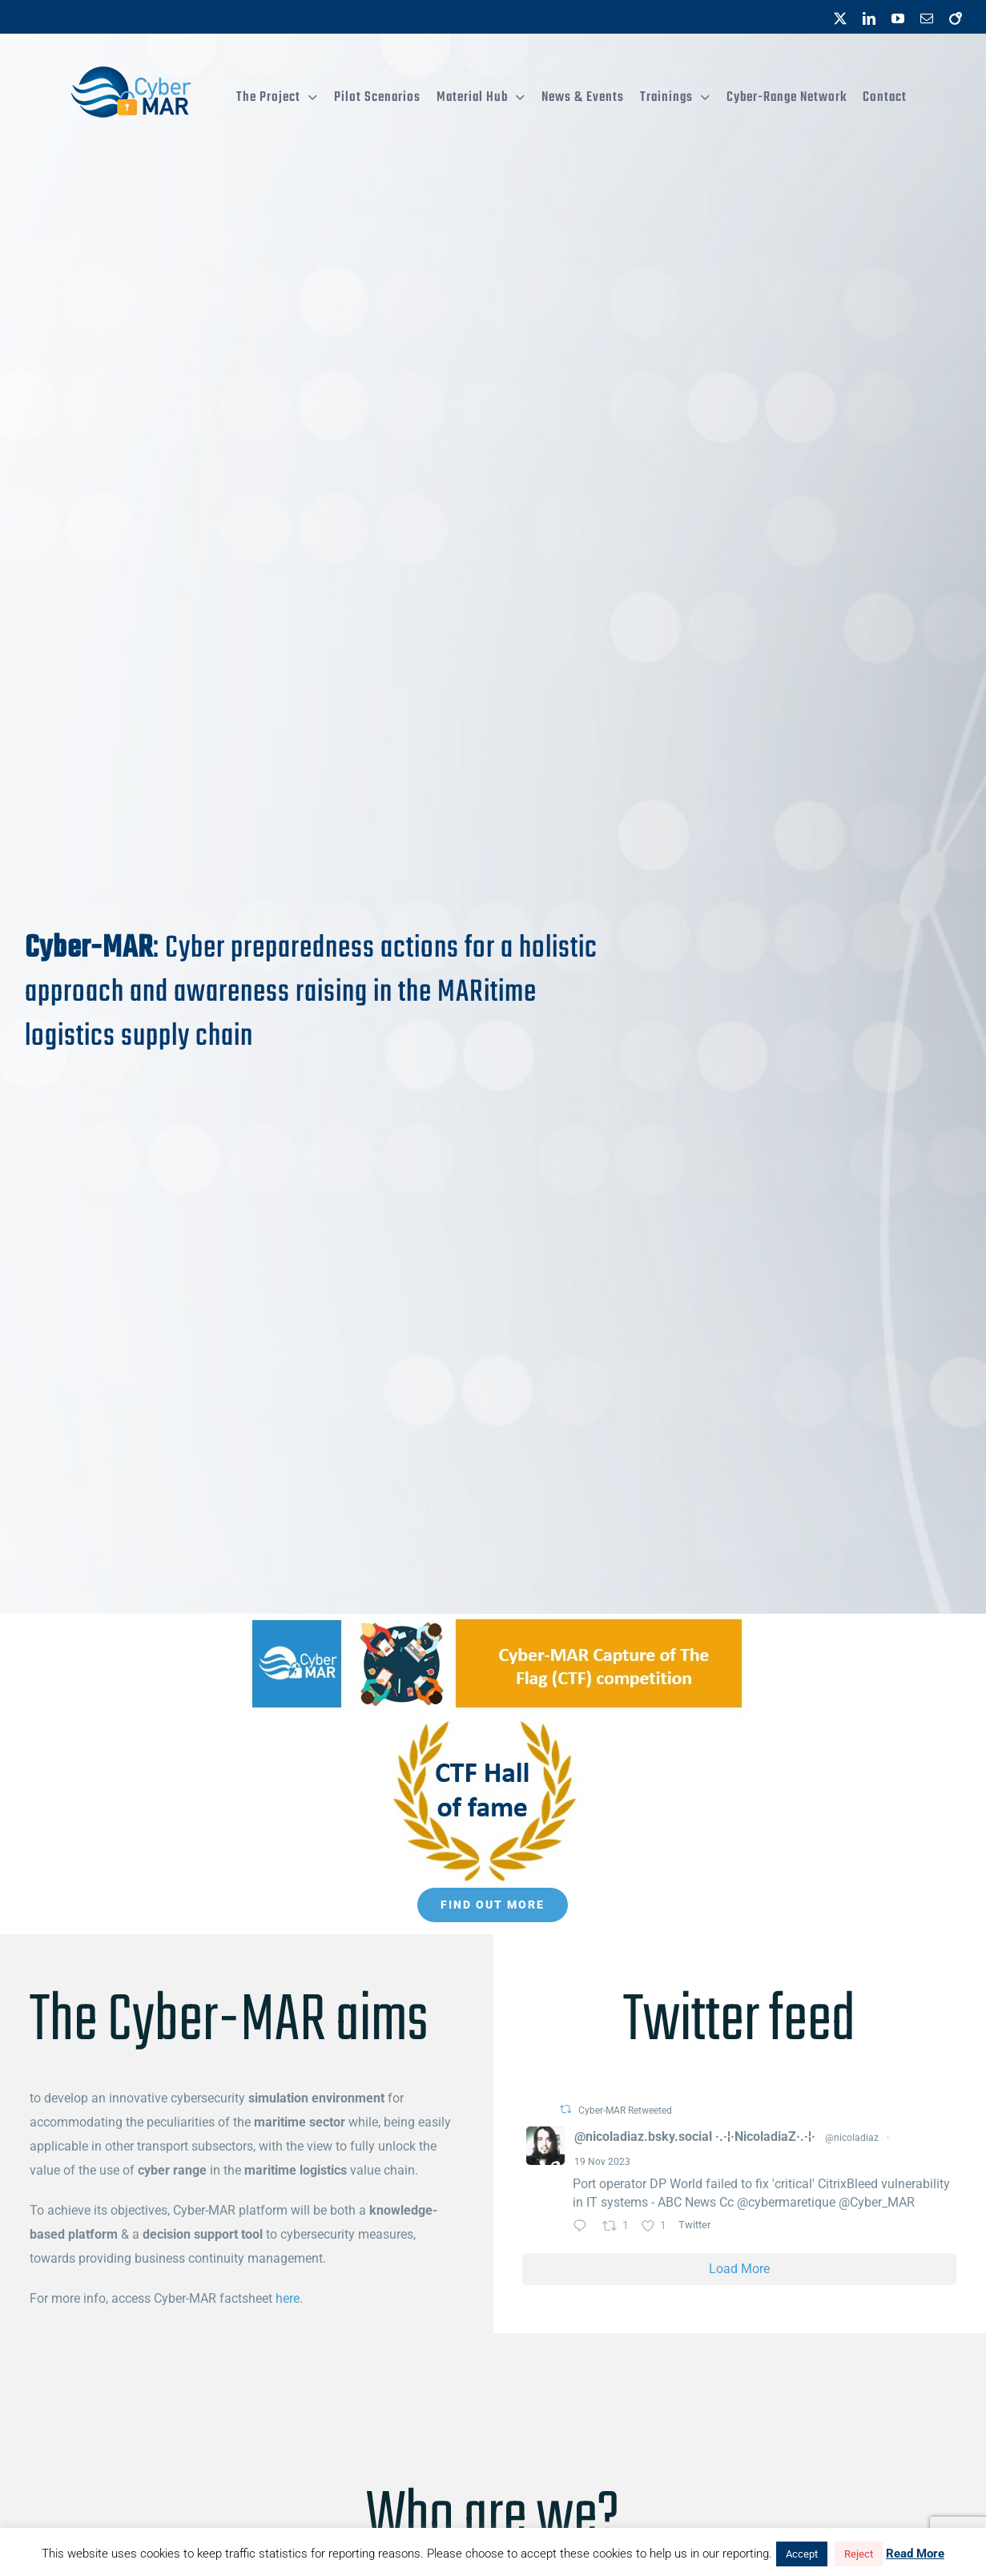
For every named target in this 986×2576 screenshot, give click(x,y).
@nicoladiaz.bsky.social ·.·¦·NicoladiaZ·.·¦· (694, 2136)
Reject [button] (858, 2554)
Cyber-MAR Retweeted (625, 2110)
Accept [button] (802, 2554)
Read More (915, 2553)
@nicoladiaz (852, 2137)
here (288, 2298)
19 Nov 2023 (602, 2161)
